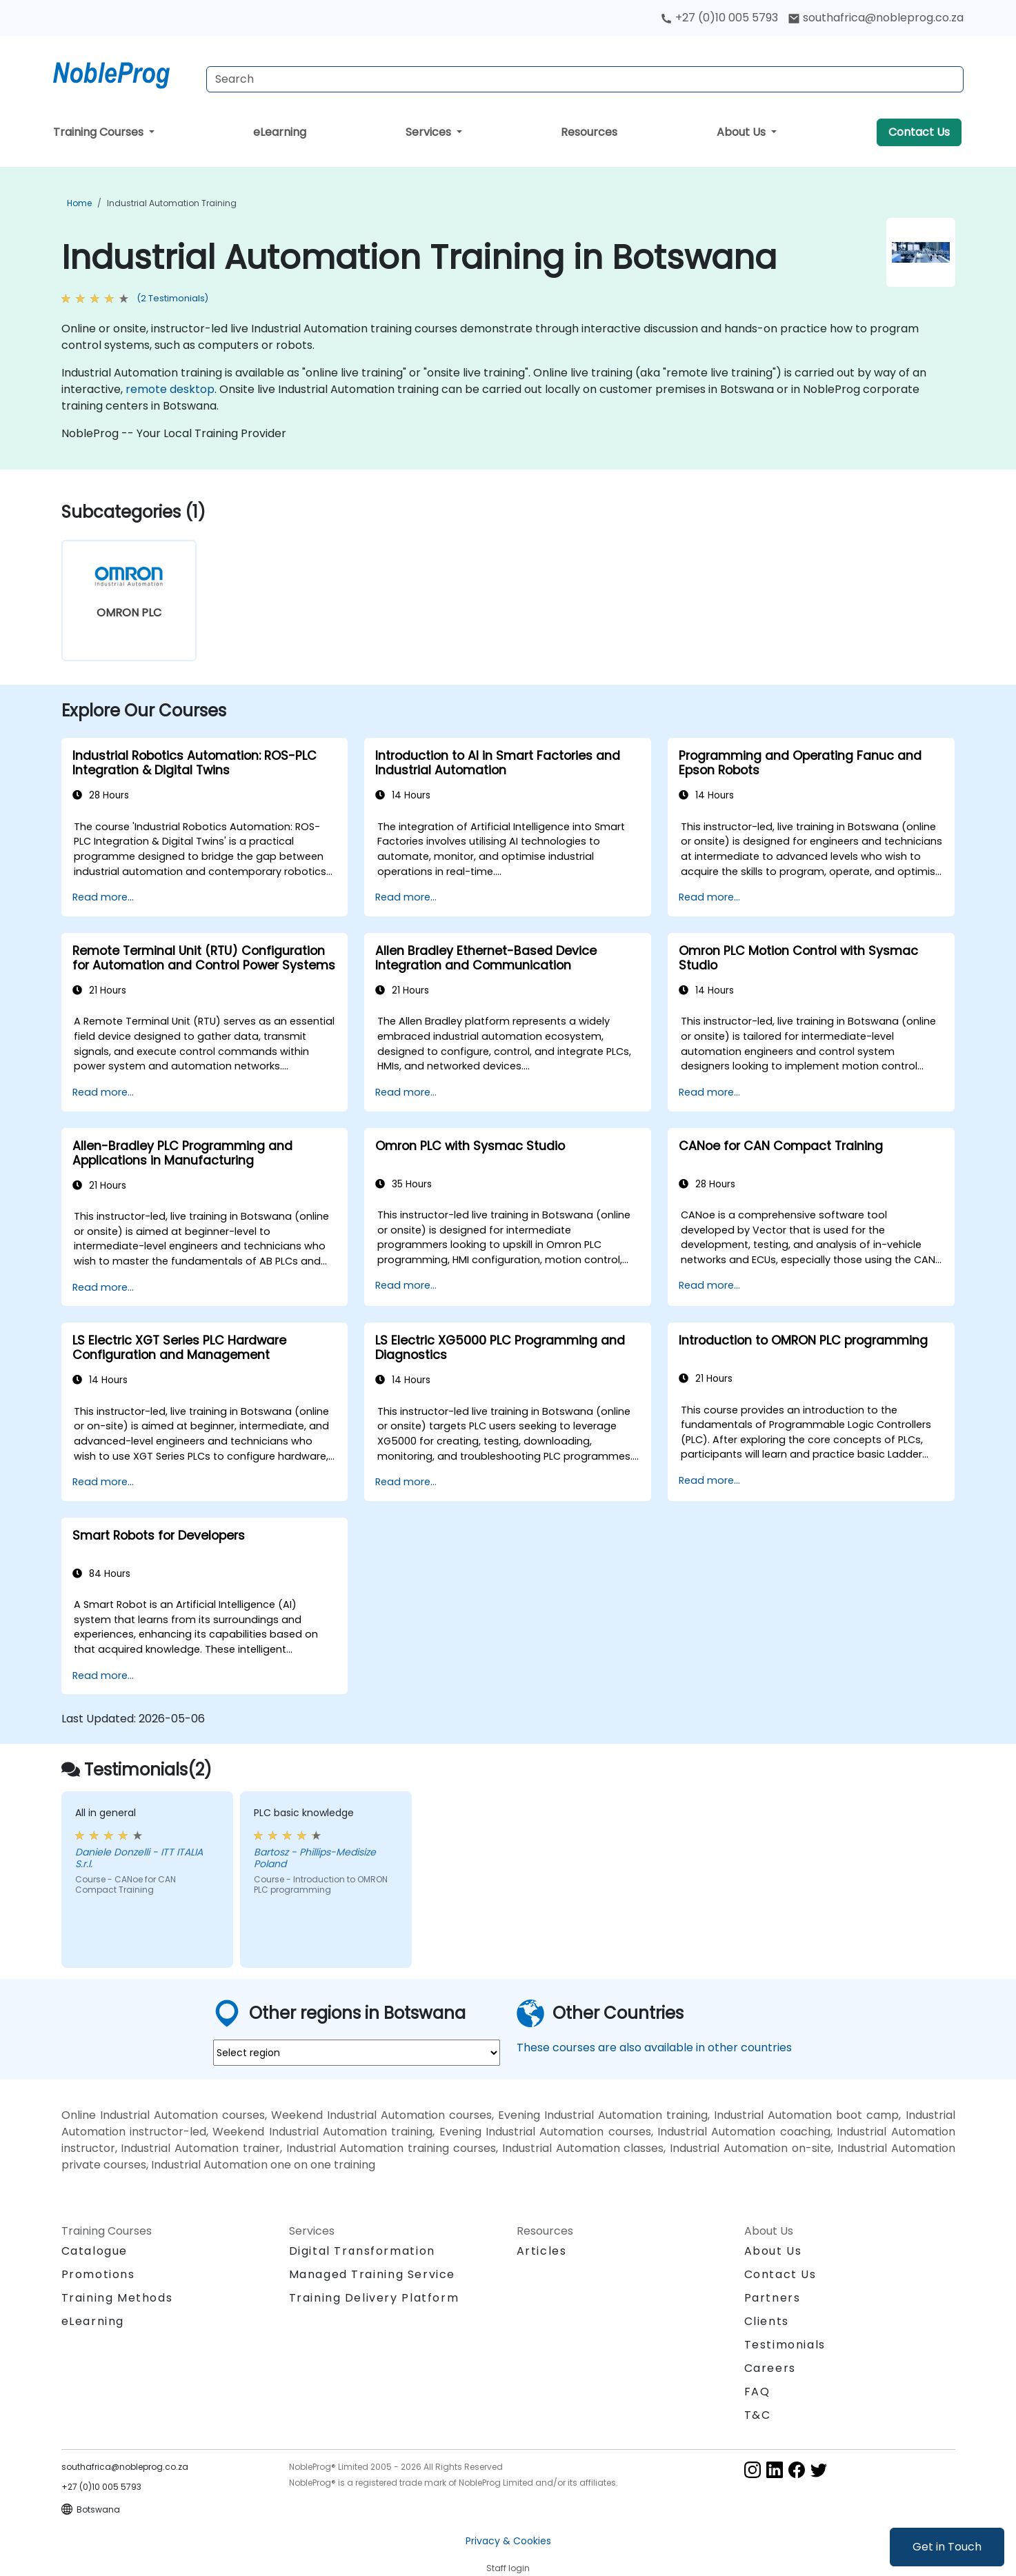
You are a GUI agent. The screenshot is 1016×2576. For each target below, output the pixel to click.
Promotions (98, 2274)
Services (430, 132)
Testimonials (785, 2345)
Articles (542, 2251)
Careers (770, 2368)
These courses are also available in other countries (654, 2047)
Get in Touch (947, 2547)
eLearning (279, 132)
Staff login (508, 2568)
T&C (757, 2415)
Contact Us (919, 132)
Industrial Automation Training (172, 203)
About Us (742, 132)
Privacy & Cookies (508, 2541)
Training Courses (99, 132)
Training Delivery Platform (374, 2298)
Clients (766, 2321)
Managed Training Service (372, 2274)
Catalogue (94, 2251)
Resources (589, 132)
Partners (772, 2298)
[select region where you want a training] (356, 2053)
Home (79, 203)
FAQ (757, 2391)
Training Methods (117, 2298)
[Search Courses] (585, 79)
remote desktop (170, 389)
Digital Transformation (362, 2251)
